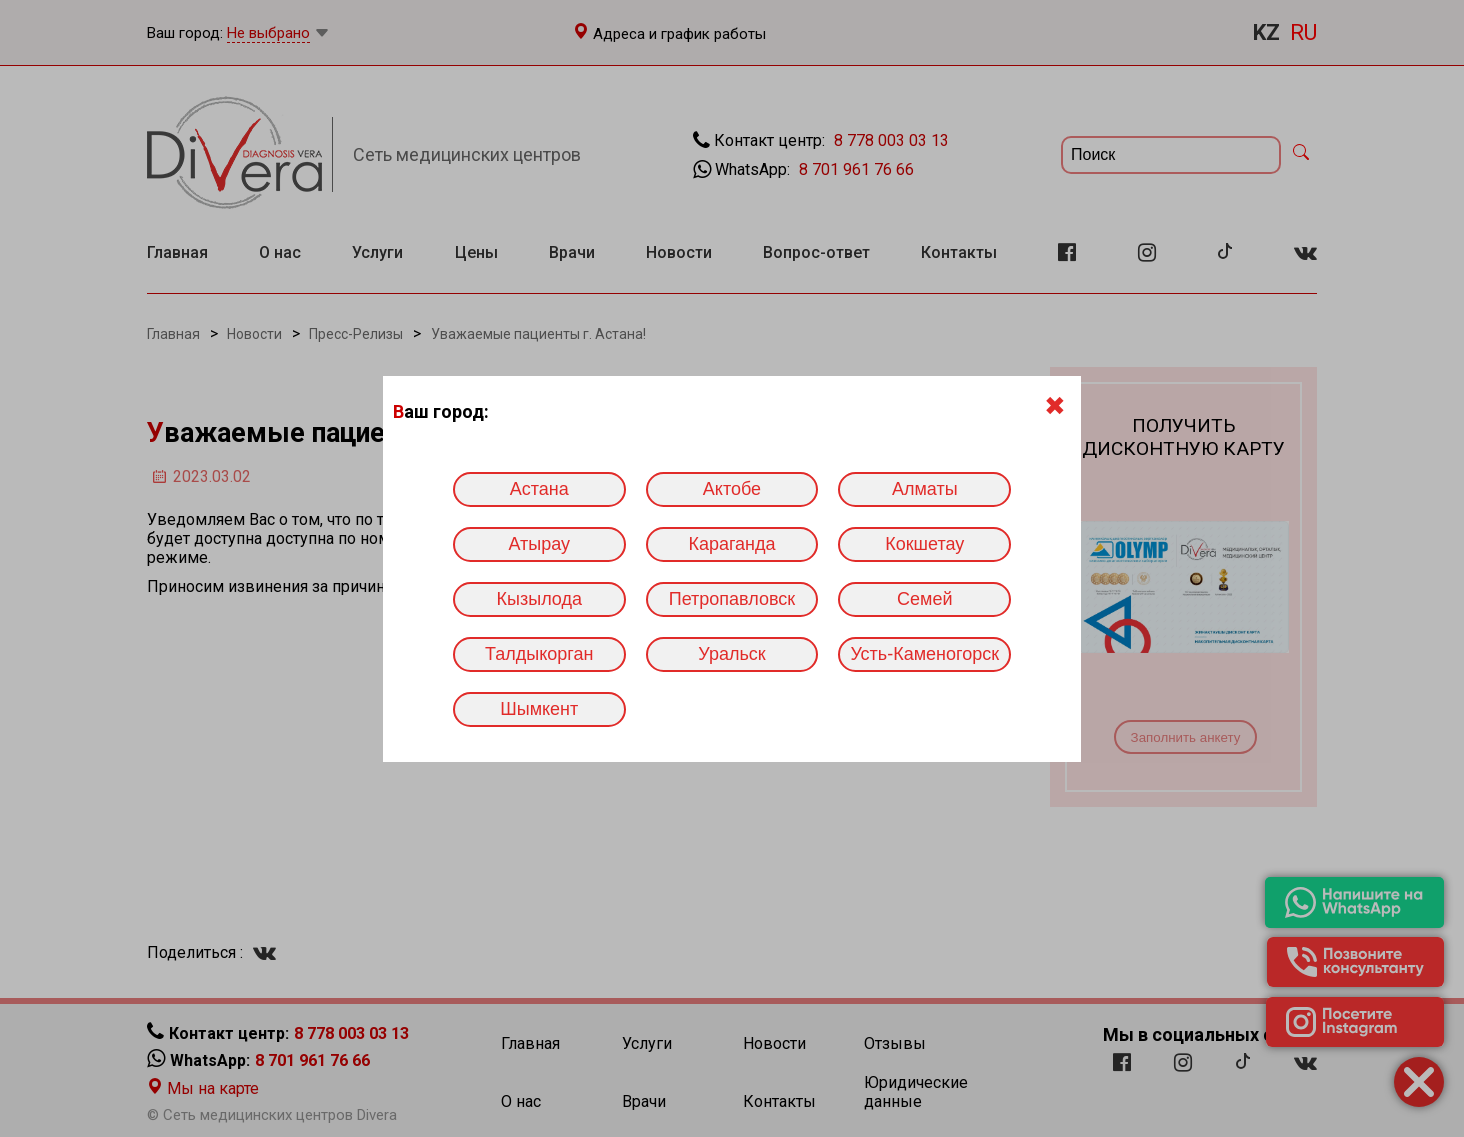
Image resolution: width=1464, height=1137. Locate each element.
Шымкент (539, 709)
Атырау (539, 544)
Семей (924, 599)
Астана (539, 489)
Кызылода (539, 599)
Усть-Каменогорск (924, 654)
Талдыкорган (539, 654)
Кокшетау (924, 544)
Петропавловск (732, 599)
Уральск (731, 654)
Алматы (925, 489)
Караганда (731, 544)
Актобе (732, 489)
